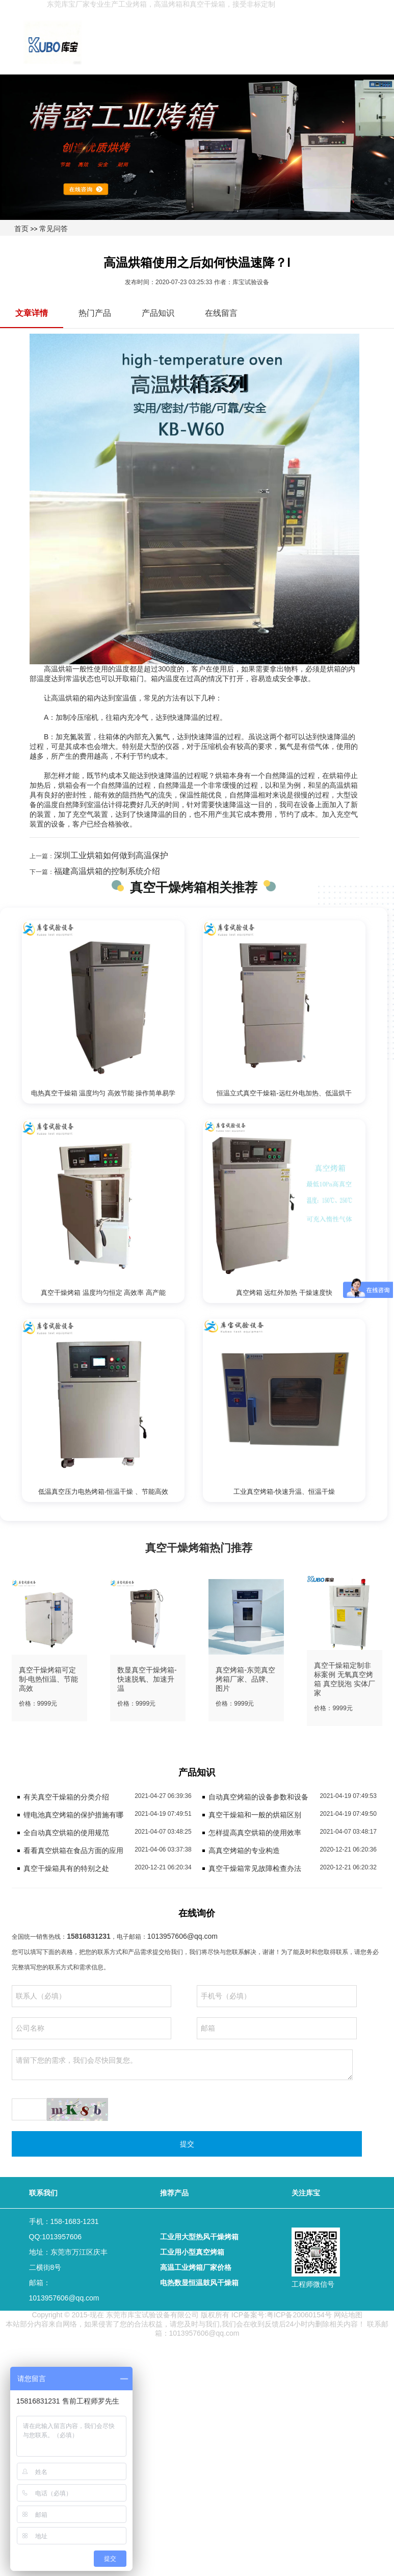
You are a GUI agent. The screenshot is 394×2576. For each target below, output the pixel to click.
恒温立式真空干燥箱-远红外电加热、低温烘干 (284, 1093)
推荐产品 (174, 2193)
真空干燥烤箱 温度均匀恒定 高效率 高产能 (103, 1292)
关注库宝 (306, 2193)
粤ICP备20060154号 (299, 2315)
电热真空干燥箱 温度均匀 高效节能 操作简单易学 (103, 1093)
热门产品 (94, 313)
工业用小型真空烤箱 (192, 2252)
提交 (187, 2144)
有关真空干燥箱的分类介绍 (66, 1797)
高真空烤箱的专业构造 (244, 1850)
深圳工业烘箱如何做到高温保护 (111, 855)
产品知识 (158, 313)
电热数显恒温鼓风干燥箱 (199, 2283)
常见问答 (53, 228)
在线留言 (221, 313)
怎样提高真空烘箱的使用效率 (254, 1833)
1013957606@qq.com (182, 1936)
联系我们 (43, 2193)
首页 (21, 228)
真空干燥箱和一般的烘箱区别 (254, 1815)
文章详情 (31, 313)
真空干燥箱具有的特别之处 (66, 1868)
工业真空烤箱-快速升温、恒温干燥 (284, 1491)
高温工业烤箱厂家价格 (195, 2267)
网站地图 (348, 2315)
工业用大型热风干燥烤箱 (199, 2237)
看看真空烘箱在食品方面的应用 (73, 1850)
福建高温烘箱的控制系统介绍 (107, 871)
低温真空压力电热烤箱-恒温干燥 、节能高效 (103, 1491)
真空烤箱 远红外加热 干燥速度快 (284, 1292)
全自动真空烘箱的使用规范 (66, 1833)
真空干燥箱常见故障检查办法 (254, 1868)
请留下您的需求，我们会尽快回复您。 (182, 2064)
